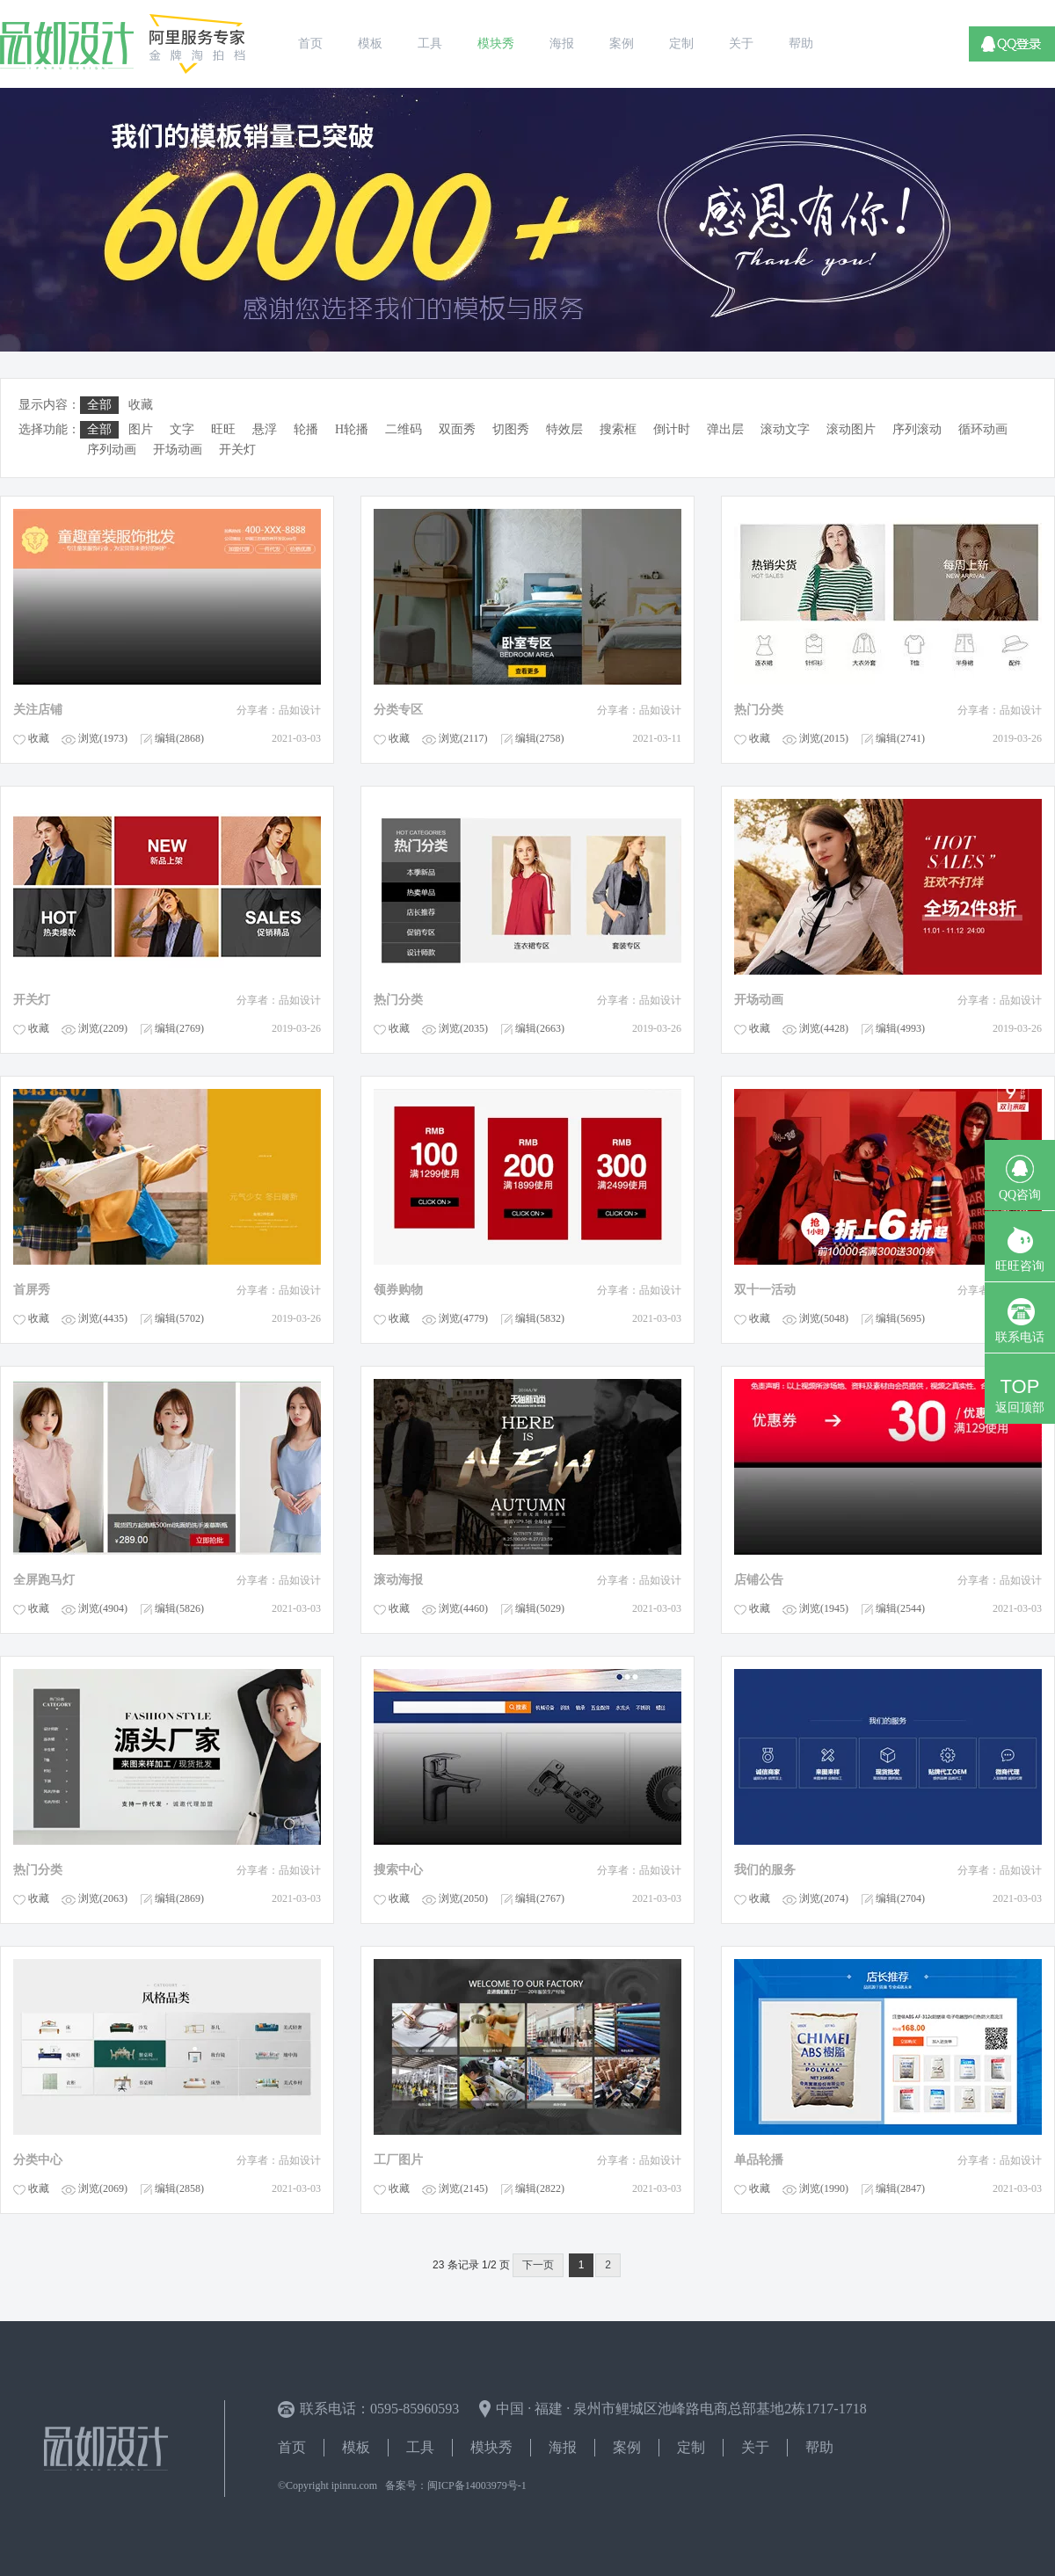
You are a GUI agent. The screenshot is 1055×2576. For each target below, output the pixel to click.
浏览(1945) (823, 1608)
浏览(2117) (463, 738)
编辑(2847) (900, 2188)
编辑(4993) (900, 1028)
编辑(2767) (539, 1898)
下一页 (538, 2265)
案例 (627, 2447)
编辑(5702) (179, 1318)
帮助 (819, 2447)
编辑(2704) (900, 1898)
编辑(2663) (539, 1028)
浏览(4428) (823, 1028)
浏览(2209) (102, 1028)
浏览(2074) (823, 1898)
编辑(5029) (539, 1608)
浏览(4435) (102, 1318)
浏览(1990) (823, 2188)
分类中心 (37, 2159)
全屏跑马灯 (44, 1579)
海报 (563, 2447)
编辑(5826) (179, 1608)
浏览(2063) (102, 1898)
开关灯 (31, 999)
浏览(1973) (102, 738)
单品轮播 (758, 2159)
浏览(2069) (102, 2188)
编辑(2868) (179, 738)
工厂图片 (398, 2159)
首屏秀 (31, 1289)
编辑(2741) (900, 738)
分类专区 (398, 709)
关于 (755, 2447)
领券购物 (398, 1289)
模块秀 (491, 2447)
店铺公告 (758, 1579)
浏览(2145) (463, 2188)
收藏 (38, 738)
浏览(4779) (463, 1318)
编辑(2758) (539, 738)
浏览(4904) (102, 1608)
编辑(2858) (179, 2188)
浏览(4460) (463, 1608)
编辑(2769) (179, 1028)
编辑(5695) (900, 1318)
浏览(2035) (463, 1028)
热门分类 (758, 709)
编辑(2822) (539, 2188)
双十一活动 (765, 1289)
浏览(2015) (823, 738)
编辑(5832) (539, 1318)
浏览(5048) (823, 1318)
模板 (356, 2447)
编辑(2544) (900, 1608)
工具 (420, 2447)
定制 (691, 2447)
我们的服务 (765, 1869)
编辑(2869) (179, 1898)
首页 (292, 2447)
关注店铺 (37, 709)
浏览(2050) (463, 1898)
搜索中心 (398, 1869)
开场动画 (758, 999)
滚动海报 (398, 1579)
